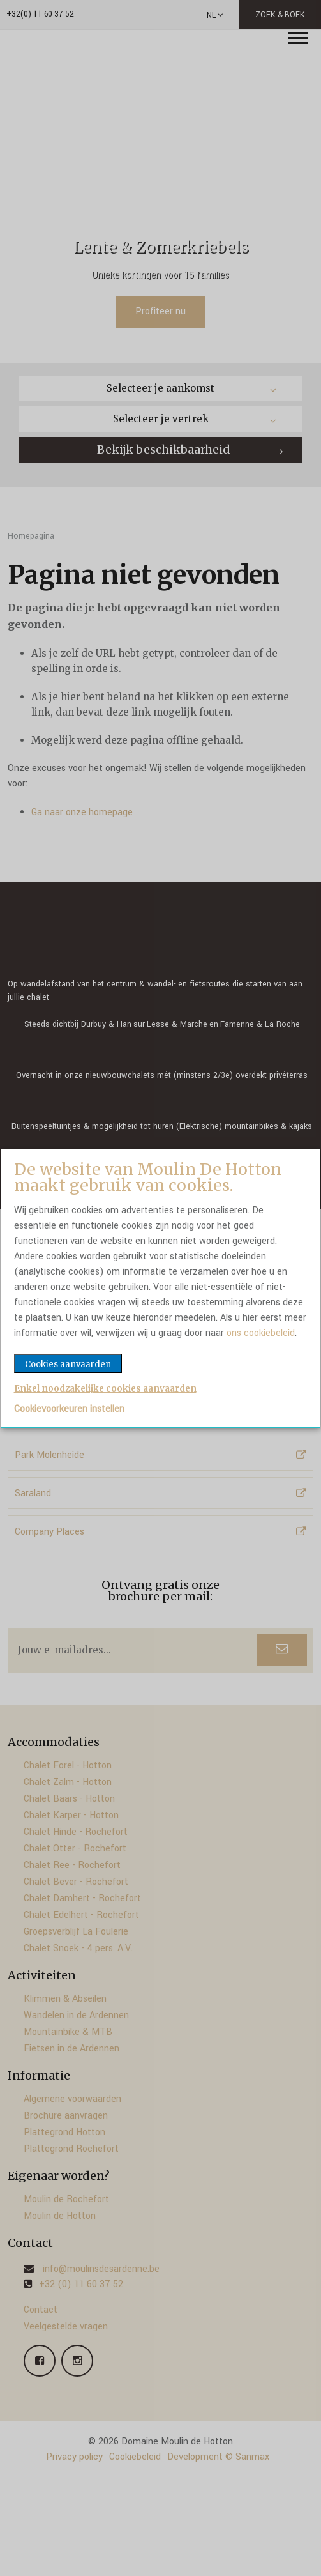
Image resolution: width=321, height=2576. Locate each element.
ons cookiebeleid (261, 1333)
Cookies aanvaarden (68, 1364)
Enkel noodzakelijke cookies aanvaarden (105, 1388)
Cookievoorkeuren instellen (69, 1409)
